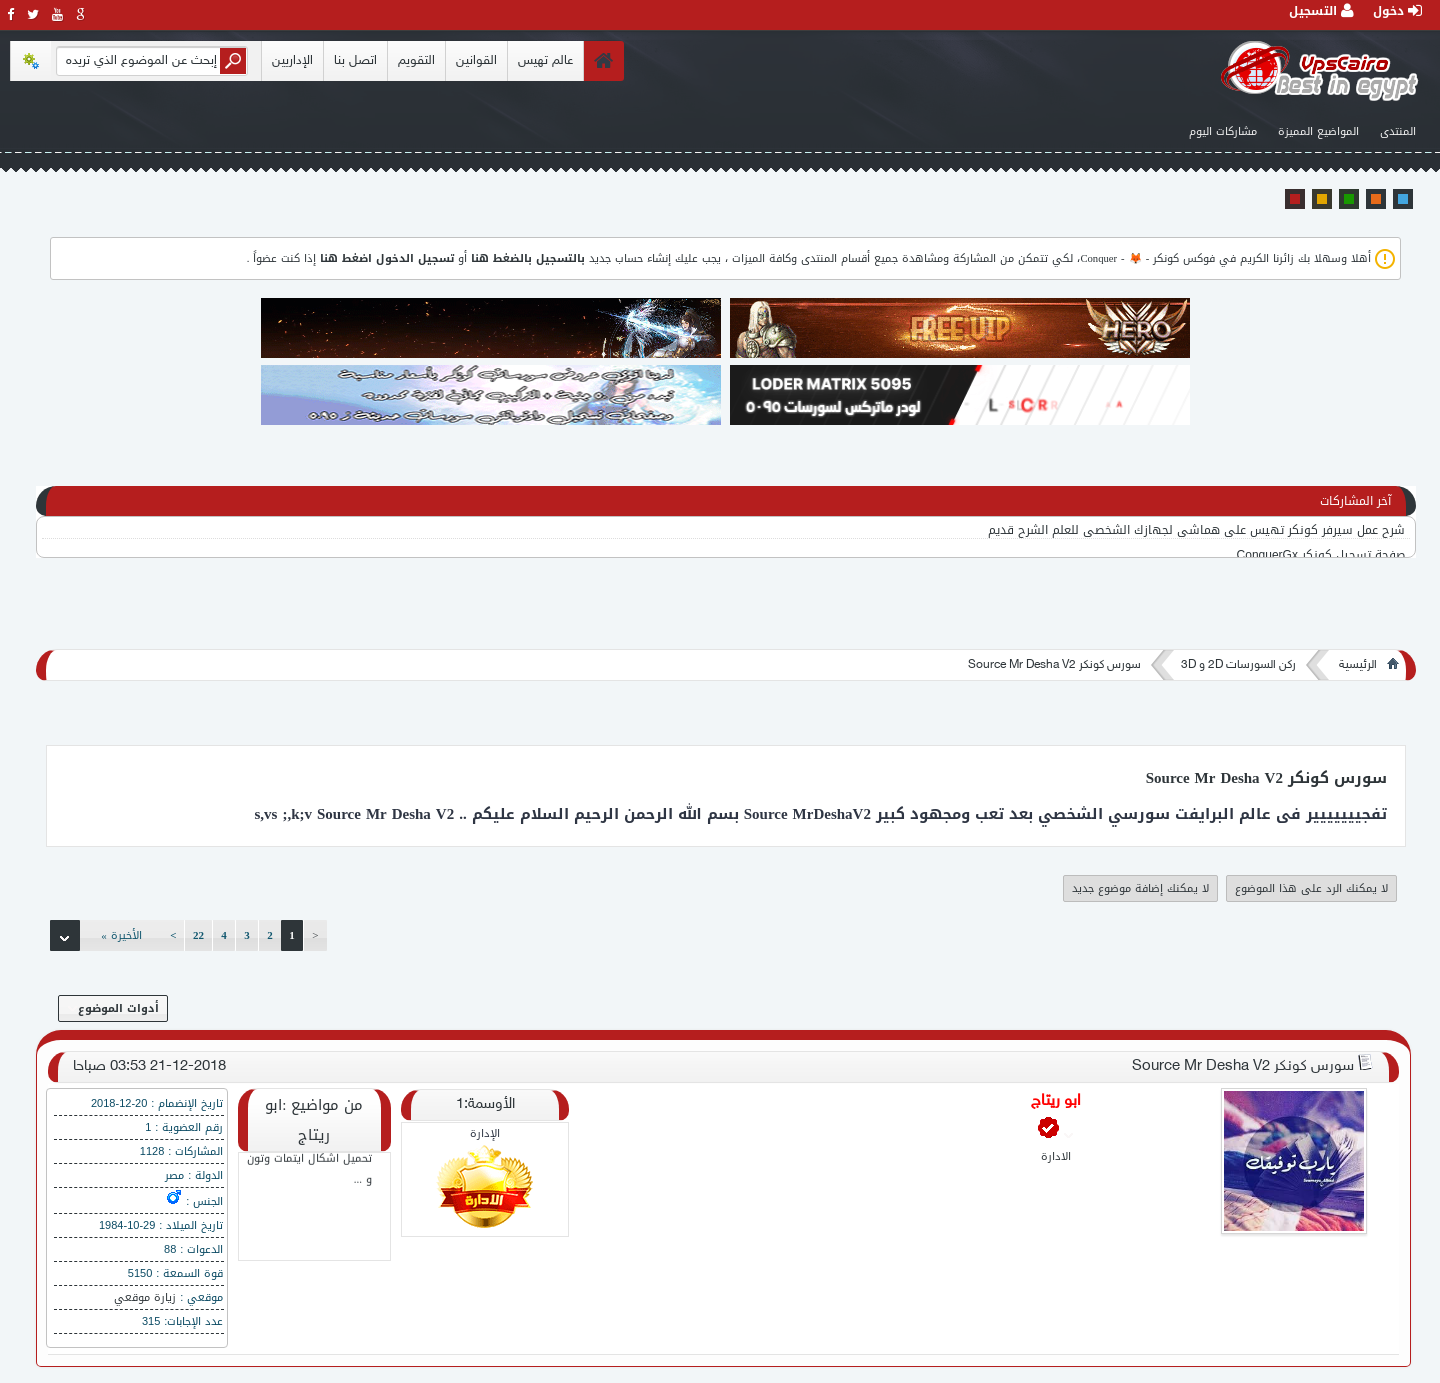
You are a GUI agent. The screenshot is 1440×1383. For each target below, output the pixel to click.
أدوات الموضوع (113, 1008)
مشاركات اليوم (1223, 131)
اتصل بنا (355, 61)
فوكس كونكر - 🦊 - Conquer (1147, 258)
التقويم (416, 61)
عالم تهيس (545, 61)
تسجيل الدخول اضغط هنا (387, 258)
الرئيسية (1358, 665)
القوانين (476, 61)
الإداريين (292, 61)
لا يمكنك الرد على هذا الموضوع (1311, 888)
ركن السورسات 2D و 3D (1238, 665)
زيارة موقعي (145, 1297)
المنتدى (1398, 131)
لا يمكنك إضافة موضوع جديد (1140, 888)
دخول (1397, 11)
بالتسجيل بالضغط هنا (528, 258)
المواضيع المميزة (1318, 131)
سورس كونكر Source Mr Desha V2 (1054, 665)
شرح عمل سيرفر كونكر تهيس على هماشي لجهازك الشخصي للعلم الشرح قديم (1196, 532)
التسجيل (1321, 11)
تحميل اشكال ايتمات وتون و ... (309, 1171)
